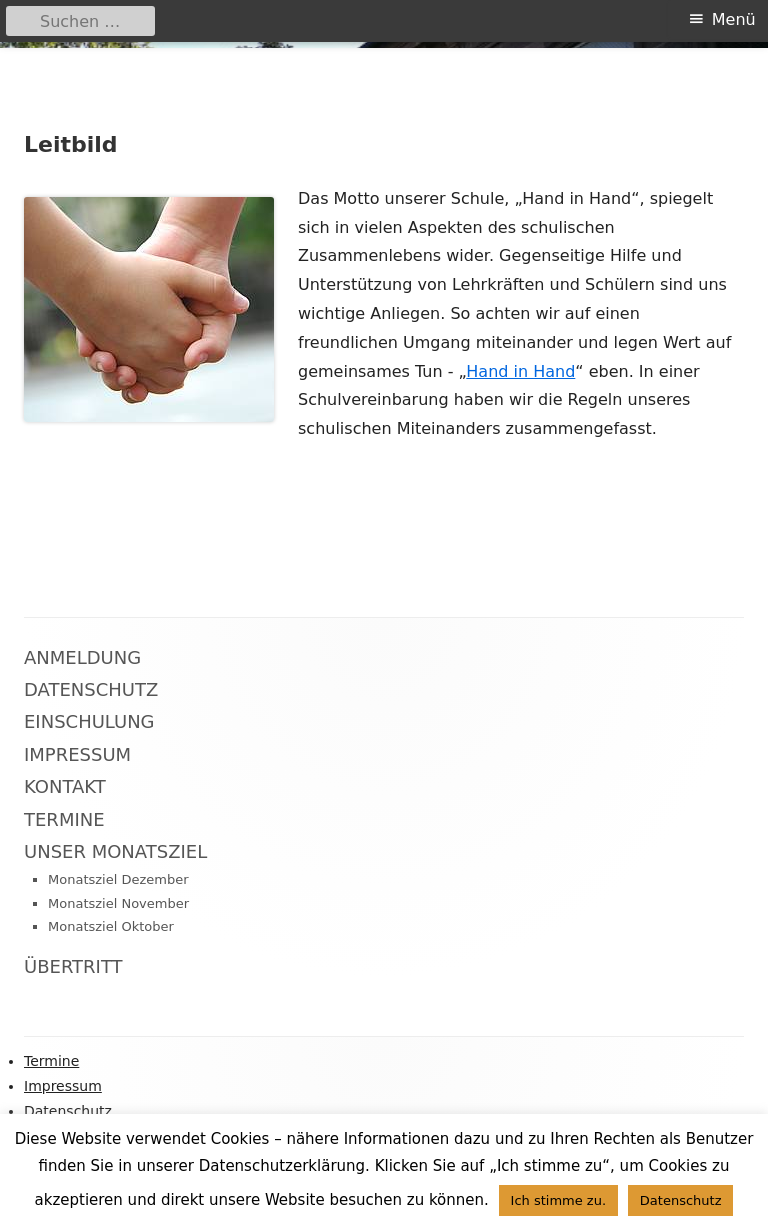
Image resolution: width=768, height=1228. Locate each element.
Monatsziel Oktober (111, 926)
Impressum (77, 754)
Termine (64, 819)
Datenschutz (91, 689)
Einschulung (89, 721)
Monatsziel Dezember (118, 879)
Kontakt (65, 786)
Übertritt (73, 966)
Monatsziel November (118, 903)
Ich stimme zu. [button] (559, 1200)
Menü (734, 19)
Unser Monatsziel (115, 851)
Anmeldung (82, 657)
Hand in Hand (520, 371)
